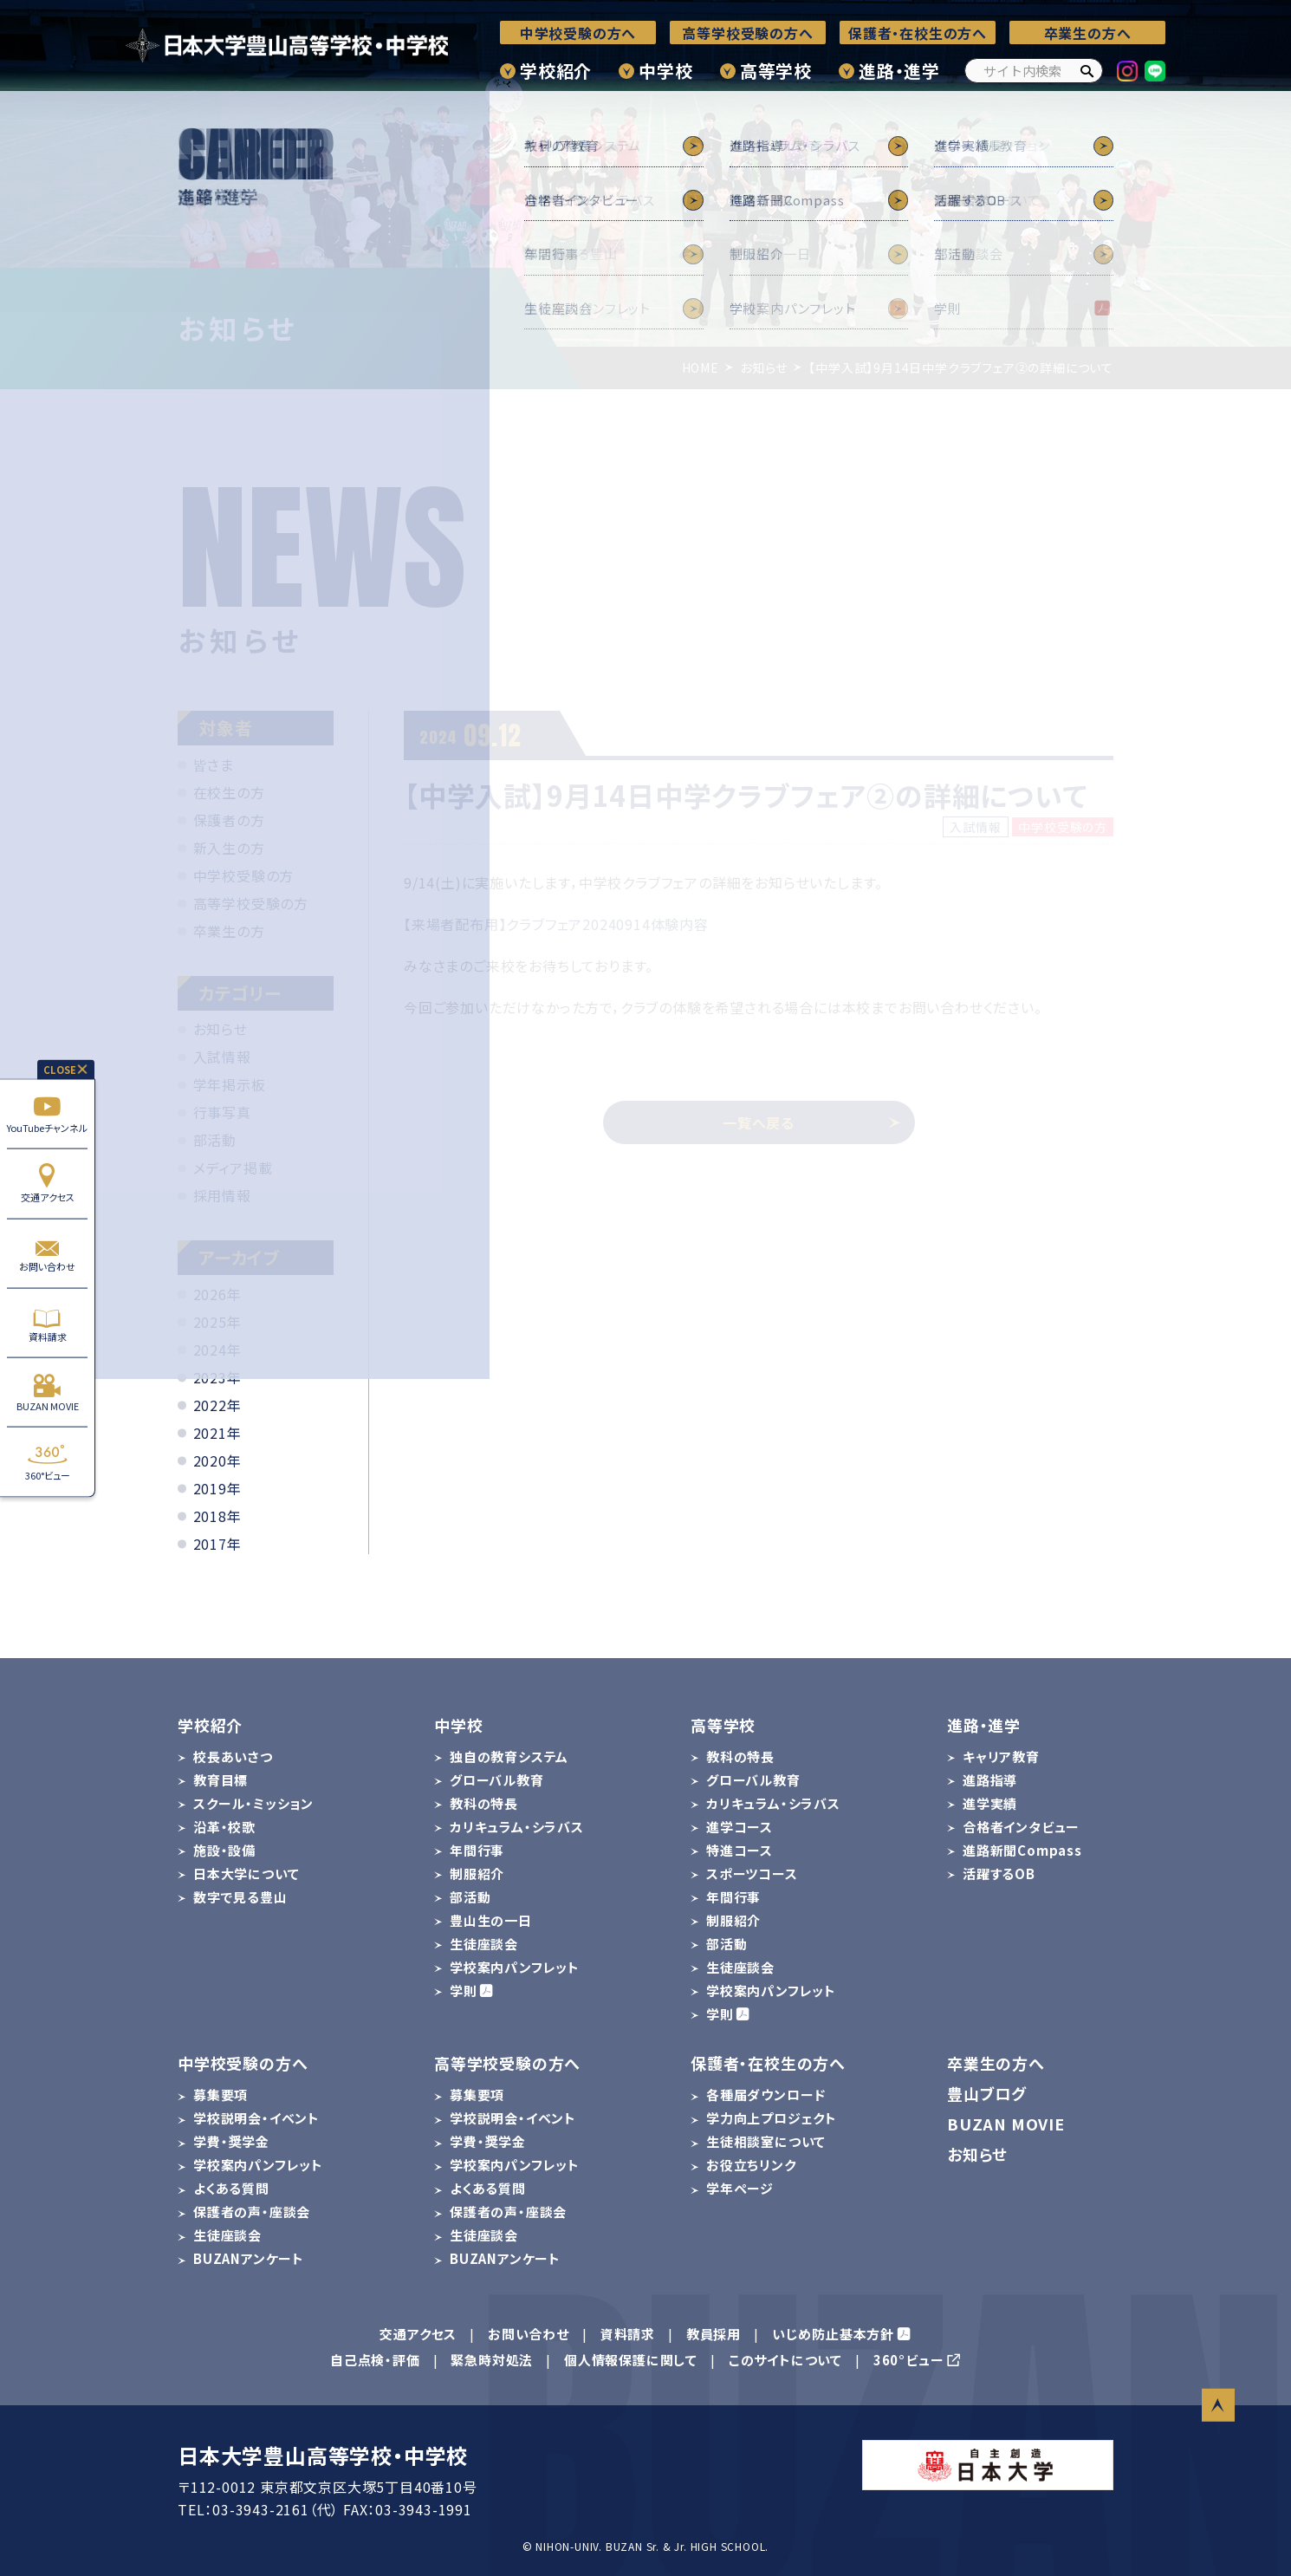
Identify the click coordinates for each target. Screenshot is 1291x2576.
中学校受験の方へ (578, 33)
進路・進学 (899, 70)
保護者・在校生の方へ (917, 33)
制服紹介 (477, 1873)
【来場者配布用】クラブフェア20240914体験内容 (556, 924)
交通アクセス (47, 1183)
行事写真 (222, 1112)
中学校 (665, 70)
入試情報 (222, 1056)
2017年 (217, 1543)
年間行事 (477, 1850)
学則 (463, 1990)
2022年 (217, 1405)
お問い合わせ (47, 1253)
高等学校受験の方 (250, 903)
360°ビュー (47, 1461)
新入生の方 (229, 847)
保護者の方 (229, 820)
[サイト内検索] (1033, 70)
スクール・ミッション (253, 1803)
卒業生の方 (229, 930)
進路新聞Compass (1022, 1850)
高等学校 (776, 70)
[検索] (1086, 70)
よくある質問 (231, 2188)
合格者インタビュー (1021, 1827)
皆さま (213, 764)
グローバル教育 (497, 1780)
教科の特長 (484, 1803)
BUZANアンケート (248, 2258)
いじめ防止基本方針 (833, 2334)
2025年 (217, 1321)
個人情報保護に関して (630, 2360)
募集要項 (220, 2094)
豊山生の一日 (491, 1920)
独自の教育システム (509, 1756)
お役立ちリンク (751, 2165)
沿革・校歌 (224, 1827)
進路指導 (990, 1780)
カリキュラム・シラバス (517, 1827)
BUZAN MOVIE (47, 1392)
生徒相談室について (766, 2141)
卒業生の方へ (1088, 33)
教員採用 (713, 2334)
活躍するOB (999, 1873)
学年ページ (740, 2188)
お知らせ (220, 1028)
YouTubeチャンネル (47, 1114)
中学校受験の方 (244, 875)
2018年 (217, 1516)
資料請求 (47, 1323)
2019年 (217, 1488)
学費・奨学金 (231, 2141)
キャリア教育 (1001, 1756)
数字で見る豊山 (240, 1897)
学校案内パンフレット (515, 1967)
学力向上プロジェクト (771, 2118)
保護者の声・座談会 (251, 2211)
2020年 (217, 1460)
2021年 (217, 1432)
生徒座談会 (484, 1944)
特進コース (739, 1850)
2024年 (217, 1349)
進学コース (739, 1827)
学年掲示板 (229, 1084)
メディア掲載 (233, 1167)
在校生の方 (229, 792)
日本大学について (246, 1873)
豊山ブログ (987, 2093)
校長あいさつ (233, 1756)
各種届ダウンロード (766, 2094)
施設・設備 (224, 1850)
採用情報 (222, 1195)
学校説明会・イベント (256, 2118)
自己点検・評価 (375, 2360)
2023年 (217, 1377)
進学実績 (990, 1803)
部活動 (215, 1139)
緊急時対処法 (492, 2360)
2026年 (217, 1294)
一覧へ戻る (812, 1122)
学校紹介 (556, 70)
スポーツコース (752, 1873)
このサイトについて (785, 2360)
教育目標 (220, 1780)
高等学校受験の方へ (747, 33)
